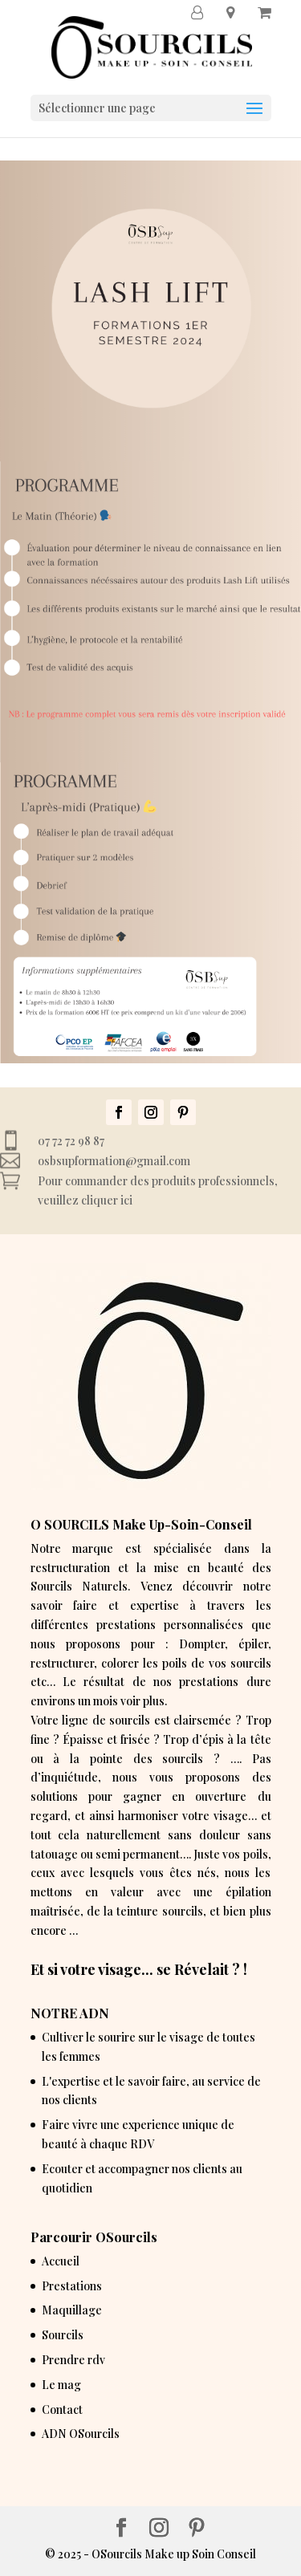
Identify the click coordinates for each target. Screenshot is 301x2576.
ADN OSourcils (81, 2433)
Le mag (61, 2384)
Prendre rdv (73, 2359)
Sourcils (62, 2334)
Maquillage (72, 2310)
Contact (62, 2409)
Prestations (72, 2286)
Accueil (60, 2261)
